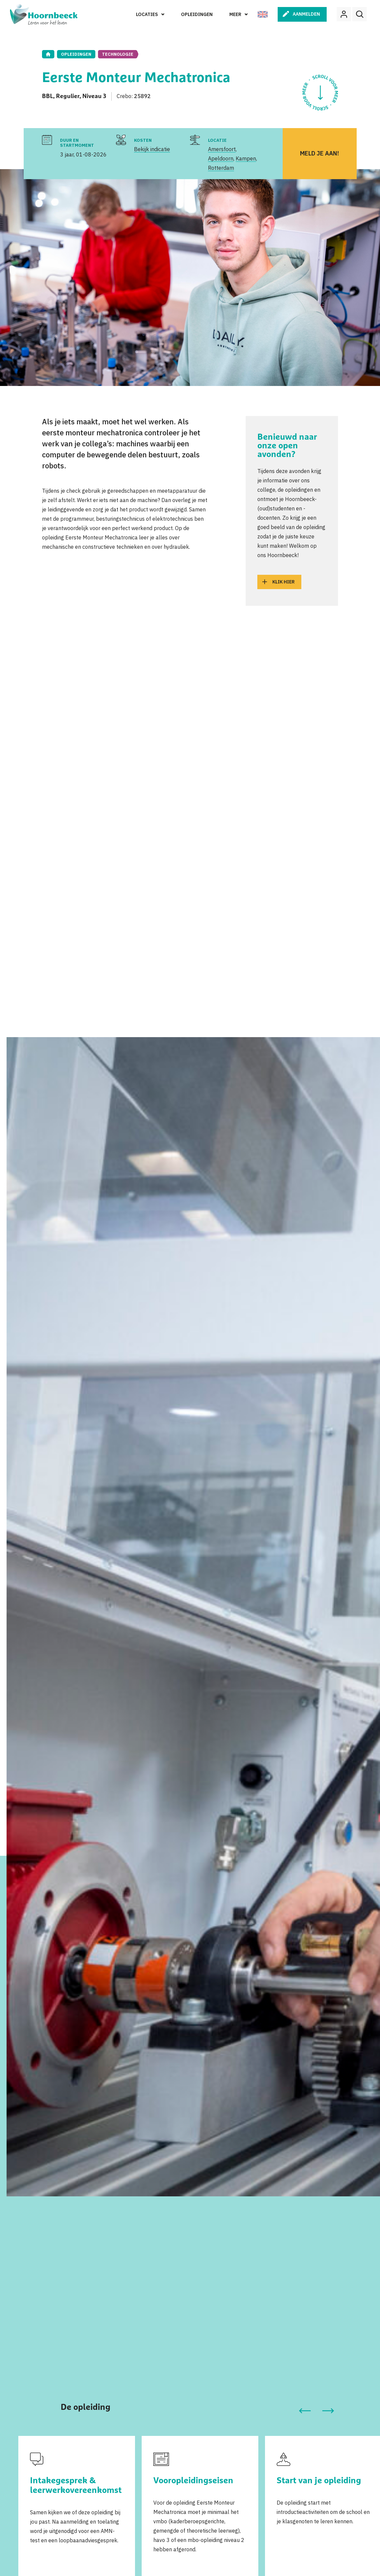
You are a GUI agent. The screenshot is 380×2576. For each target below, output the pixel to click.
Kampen (246, 158)
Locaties (147, 14)
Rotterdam (221, 167)
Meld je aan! (319, 153)
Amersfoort (222, 149)
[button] (305, 2411)
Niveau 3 (94, 96)
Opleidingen (197, 14)
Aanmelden (306, 14)
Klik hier (283, 582)
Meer (235, 14)
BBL (47, 96)
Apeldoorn (220, 158)
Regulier (67, 96)
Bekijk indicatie (152, 149)
